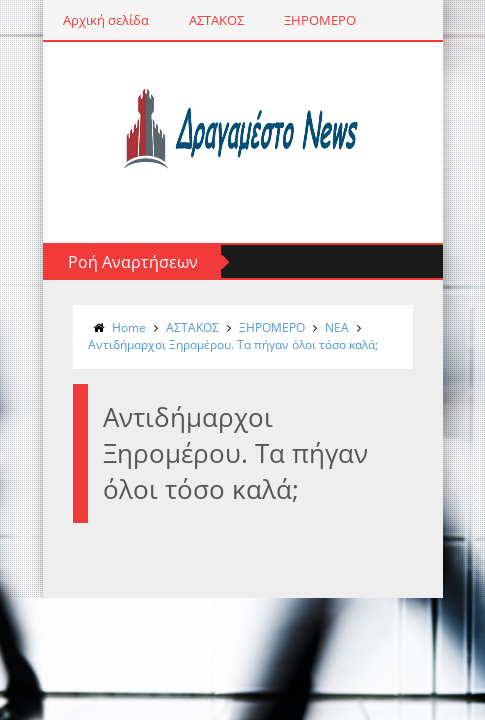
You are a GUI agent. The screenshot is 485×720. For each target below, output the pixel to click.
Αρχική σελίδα (106, 20)
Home (129, 327)
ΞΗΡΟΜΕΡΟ (320, 20)
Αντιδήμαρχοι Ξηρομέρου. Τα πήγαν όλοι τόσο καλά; (233, 344)
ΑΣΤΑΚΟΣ (216, 20)
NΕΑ (337, 327)
